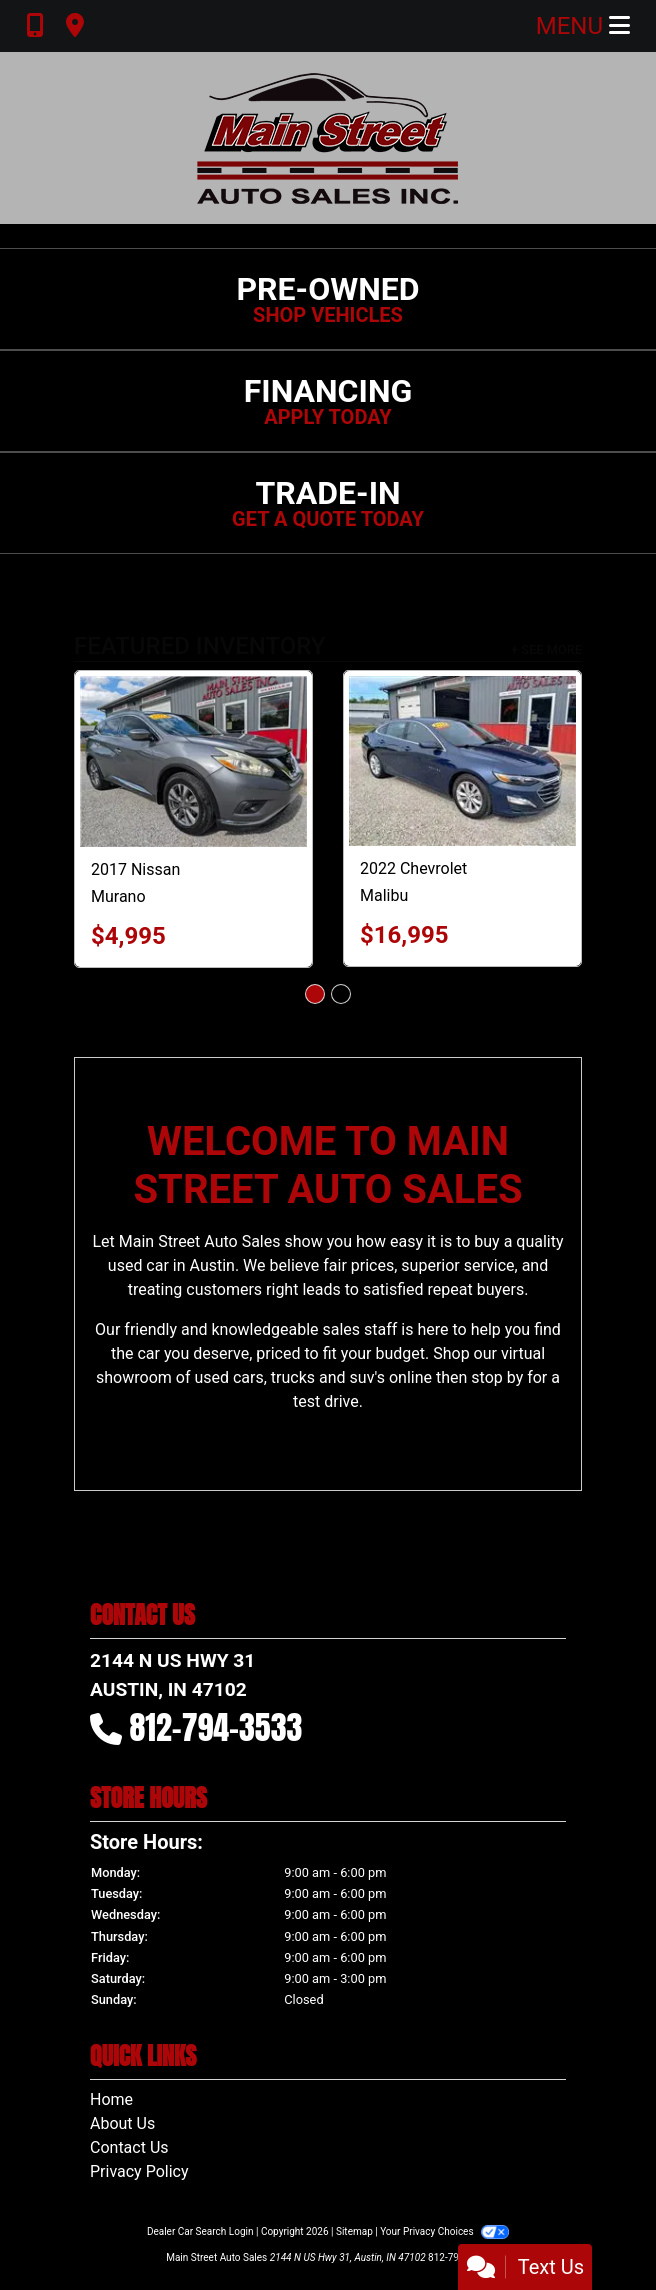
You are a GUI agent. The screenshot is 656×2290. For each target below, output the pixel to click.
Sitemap (354, 2231)
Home (111, 2099)
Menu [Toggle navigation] (583, 26)
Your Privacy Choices (444, 2231)
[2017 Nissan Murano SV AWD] (193, 761)
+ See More (546, 649)
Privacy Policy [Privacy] (139, 2171)
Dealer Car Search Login (200, 2231)
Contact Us (129, 2147)
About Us (122, 2123)
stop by (497, 1377)
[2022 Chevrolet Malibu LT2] (462, 761)
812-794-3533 (216, 1727)
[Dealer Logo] (328, 138)
